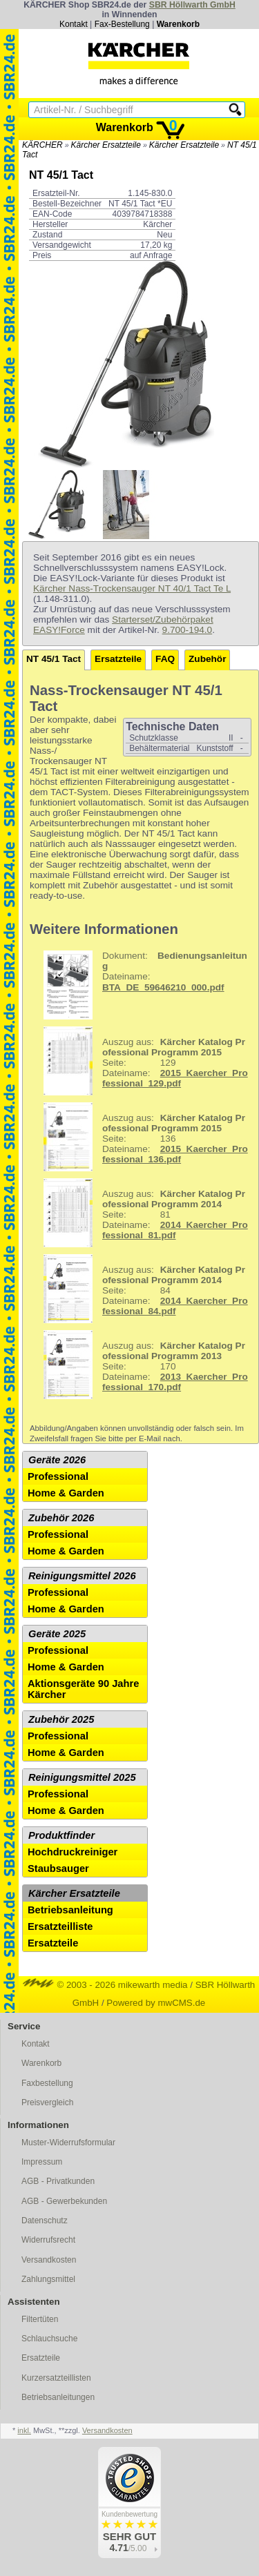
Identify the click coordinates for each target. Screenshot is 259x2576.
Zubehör (207, 659)
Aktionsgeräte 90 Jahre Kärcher (83, 1689)
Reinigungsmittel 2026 (82, 1575)
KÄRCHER (42, 145)
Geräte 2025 (57, 1633)
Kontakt (73, 24)
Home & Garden (66, 1493)
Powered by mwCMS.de (155, 2003)
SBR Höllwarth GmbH (192, 5)
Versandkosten (48, 2260)
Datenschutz (44, 2220)
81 (140, 1212)
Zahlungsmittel (48, 2279)
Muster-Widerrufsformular (68, 2142)
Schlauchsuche (49, 2338)
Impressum (41, 2162)
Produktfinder (61, 1835)
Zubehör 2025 (61, 1719)
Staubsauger (58, 1868)
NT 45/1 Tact (53, 659)
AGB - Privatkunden (58, 2181)
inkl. (24, 2430)
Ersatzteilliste (60, 1926)
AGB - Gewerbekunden (64, 2201)
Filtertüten (39, 2319)
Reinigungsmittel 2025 (82, 1777)
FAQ (165, 659)
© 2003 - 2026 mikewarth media (105, 1985)
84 (140, 1288)
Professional (58, 1476)
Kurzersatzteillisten (56, 2378)
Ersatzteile (118, 659)
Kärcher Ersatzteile (106, 145)
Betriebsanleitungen (58, 2397)
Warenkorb (178, 24)
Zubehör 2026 (61, 1517)
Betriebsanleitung (70, 1909)
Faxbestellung (47, 2083)
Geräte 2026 (57, 1459)
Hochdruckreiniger (72, 1851)
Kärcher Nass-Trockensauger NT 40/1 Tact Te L (132, 588)
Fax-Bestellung (122, 24)
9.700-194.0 (187, 630)
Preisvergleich (47, 2102)
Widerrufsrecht (48, 2240)
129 (140, 1060)
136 (140, 1136)
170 (140, 1364)
